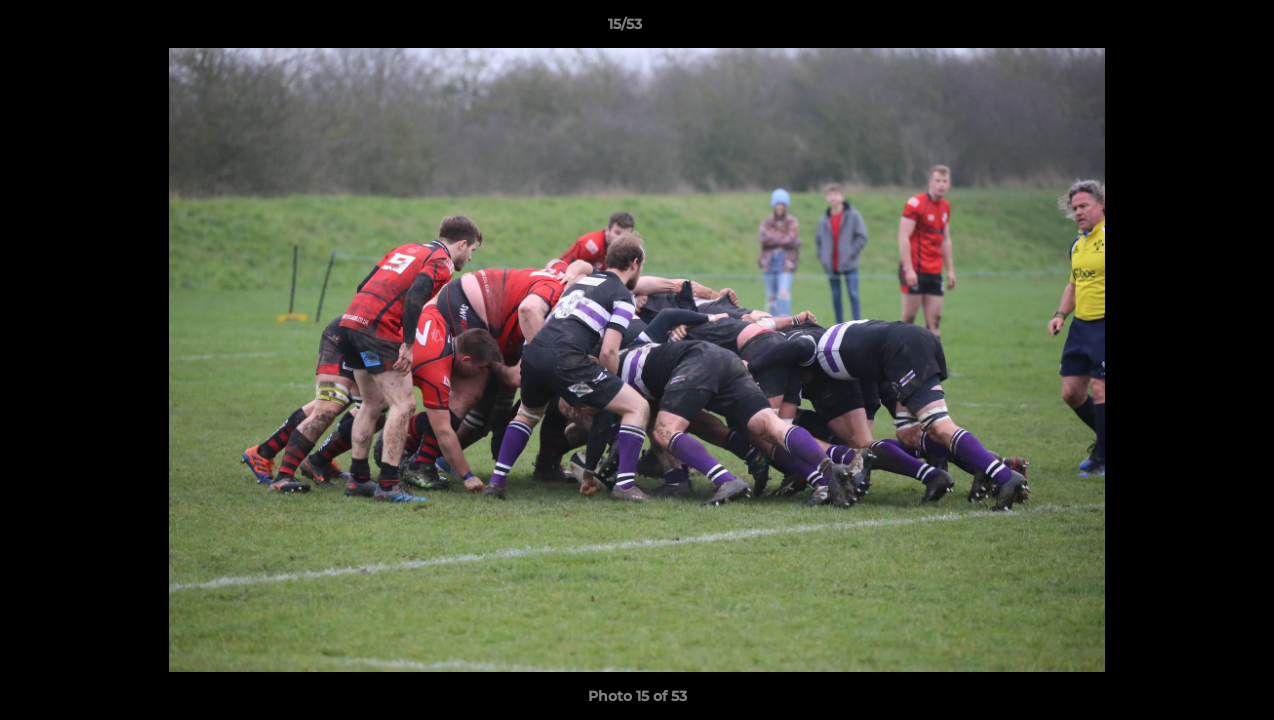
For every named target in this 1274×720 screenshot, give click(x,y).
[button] (1190, 29)
